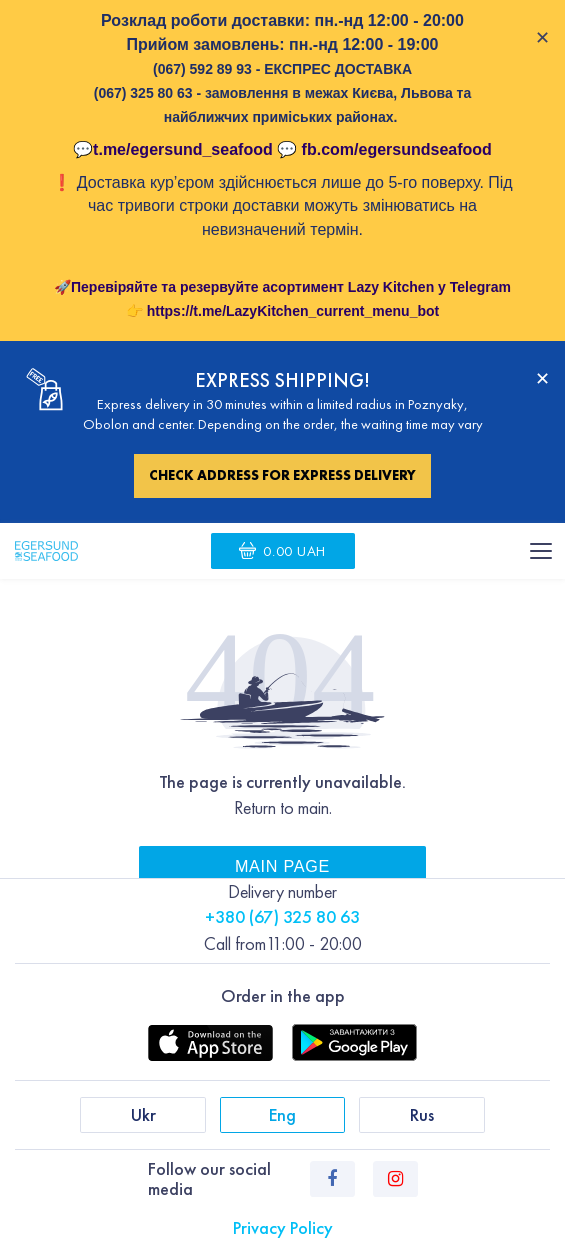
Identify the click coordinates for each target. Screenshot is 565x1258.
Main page (282, 866)
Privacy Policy (283, 1227)
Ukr (143, 1114)
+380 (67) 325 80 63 (282, 916)
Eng (282, 1114)
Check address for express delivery (282, 475)
